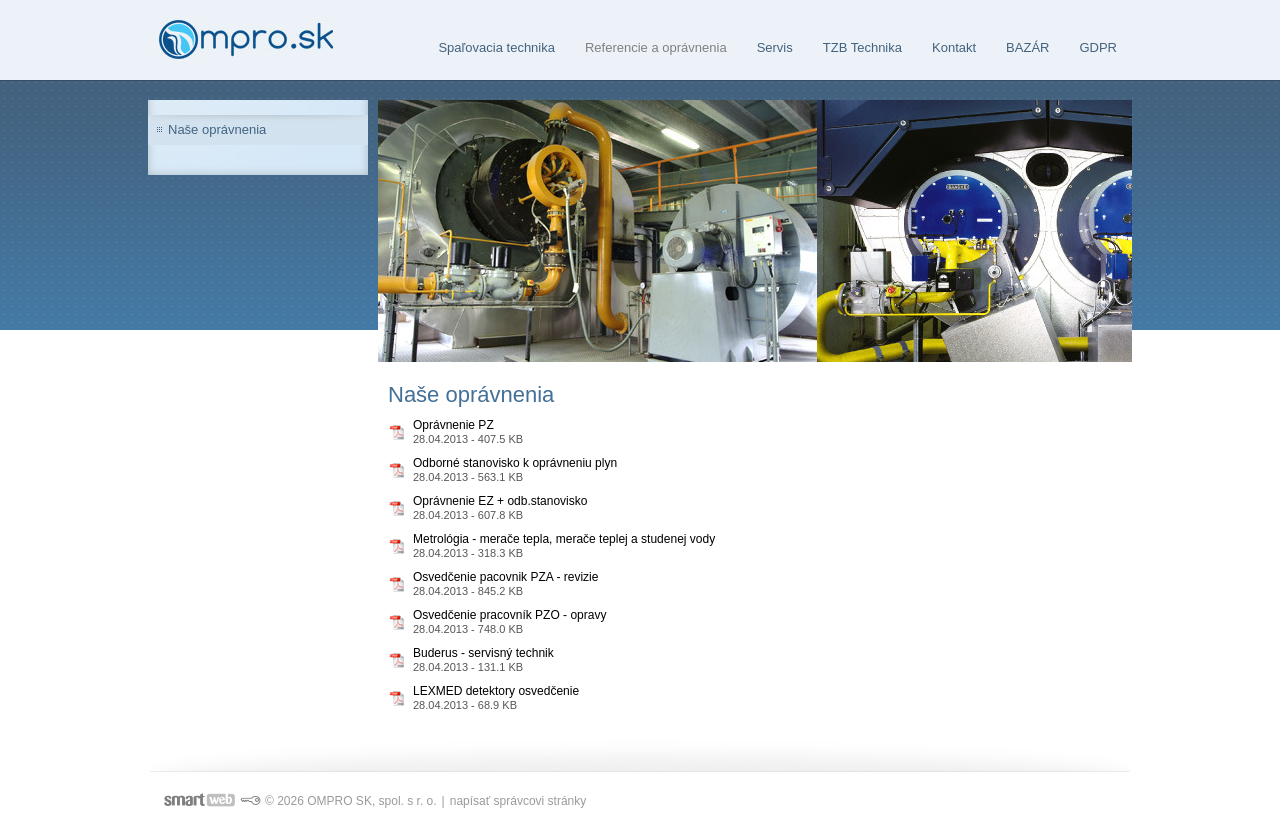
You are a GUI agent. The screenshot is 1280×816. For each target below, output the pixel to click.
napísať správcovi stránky (518, 801)
